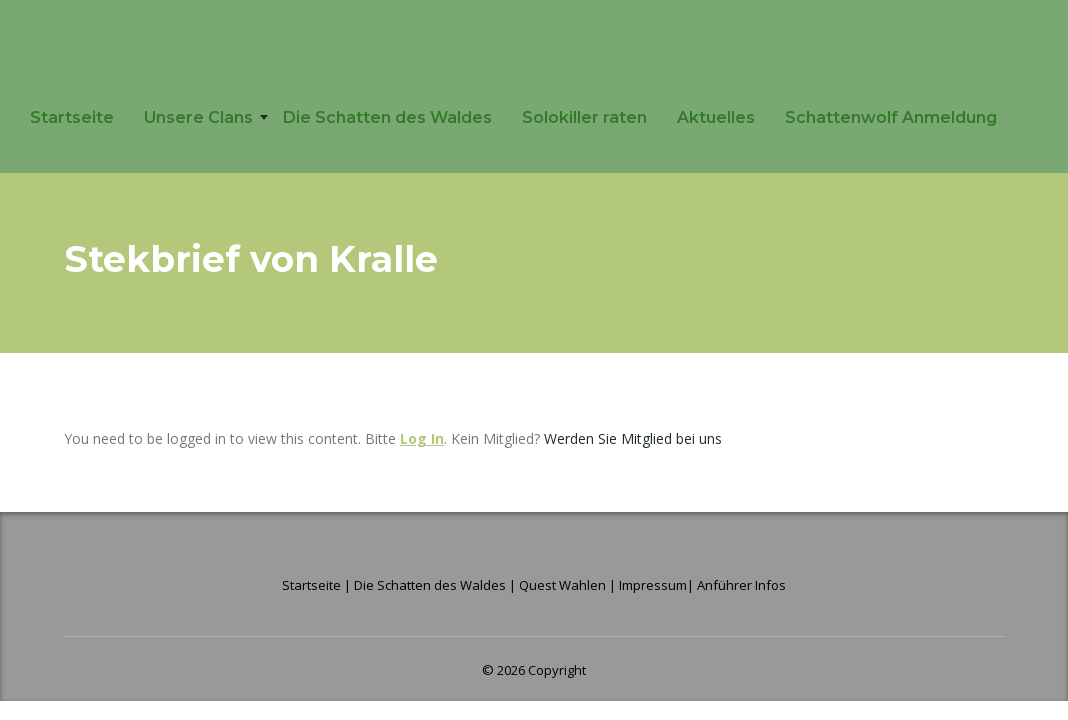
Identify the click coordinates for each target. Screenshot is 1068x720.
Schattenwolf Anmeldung (891, 117)
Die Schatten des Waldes (387, 117)
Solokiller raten (584, 117)
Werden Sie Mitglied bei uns (633, 438)
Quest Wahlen (562, 585)
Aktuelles (716, 117)
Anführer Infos (741, 585)
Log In (422, 438)
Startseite (72, 117)
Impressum (653, 585)
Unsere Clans (198, 117)
